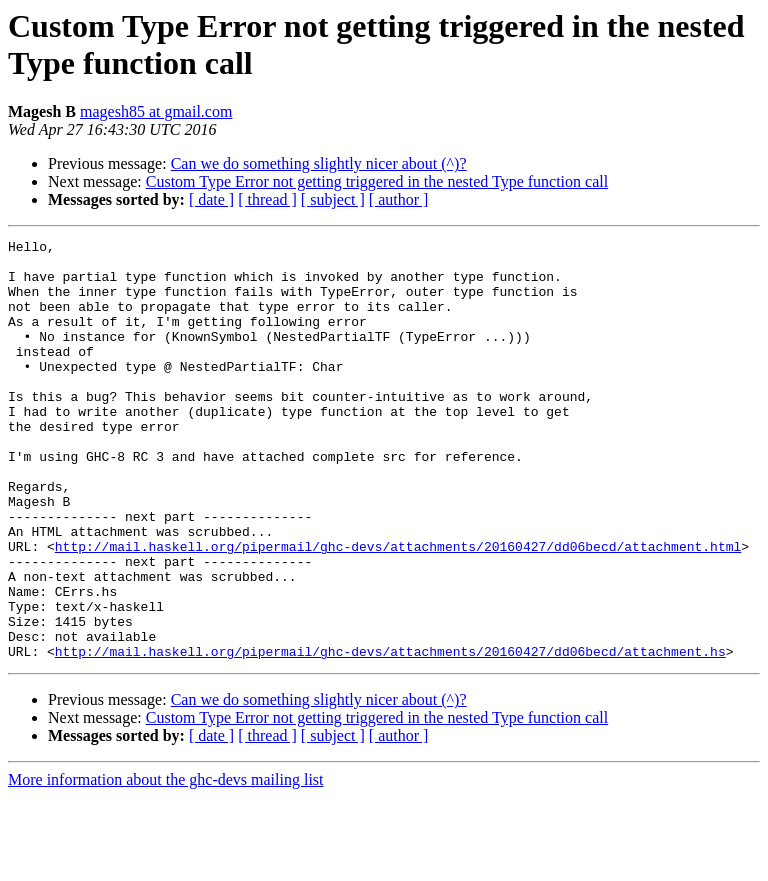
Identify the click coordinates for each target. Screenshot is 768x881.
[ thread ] (267, 199)
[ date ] (211, 199)
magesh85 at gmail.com (156, 111)
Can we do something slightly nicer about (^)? (319, 163)
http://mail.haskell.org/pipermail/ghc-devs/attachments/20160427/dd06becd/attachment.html (398, 609)
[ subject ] (333, 199)
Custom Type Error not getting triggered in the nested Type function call (377, 181)
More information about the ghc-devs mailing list (166, 863)
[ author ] (399, 199)
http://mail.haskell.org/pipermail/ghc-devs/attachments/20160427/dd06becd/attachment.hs (390, 735)
